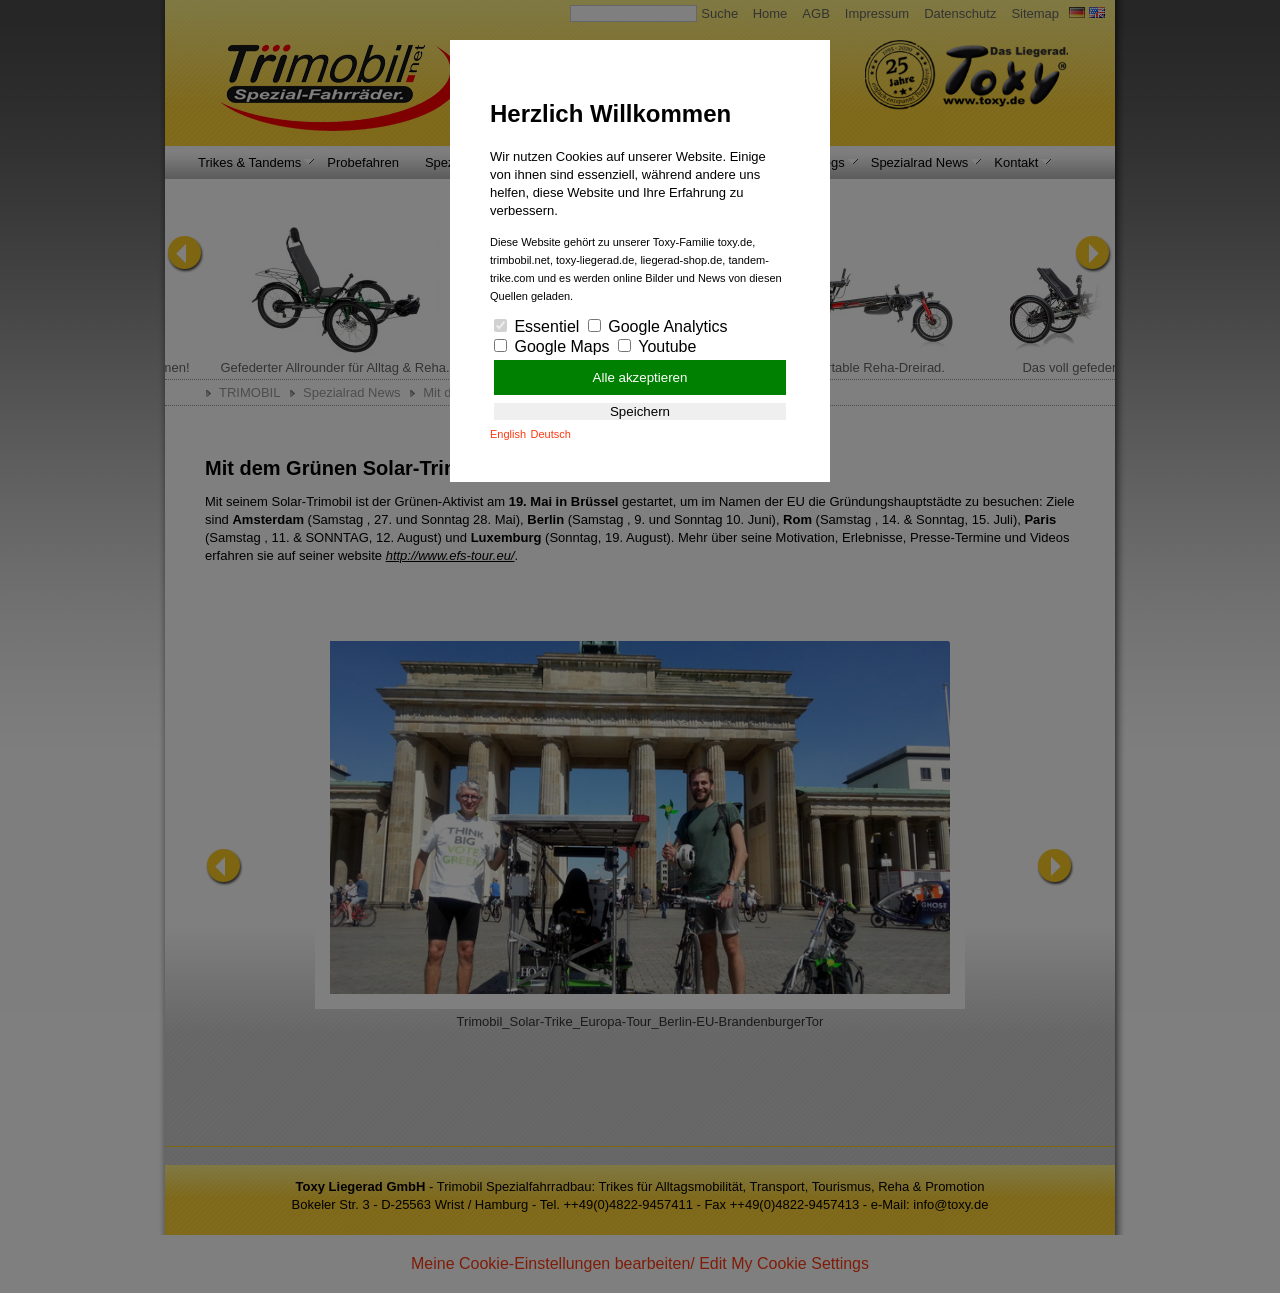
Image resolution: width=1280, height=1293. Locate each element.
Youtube (657, 346)
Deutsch (551, 434)
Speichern (640, 411)
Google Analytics (658, 326)
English (508, 434)
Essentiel (536, 326)
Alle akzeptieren (640, 377)
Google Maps (552, 346)
